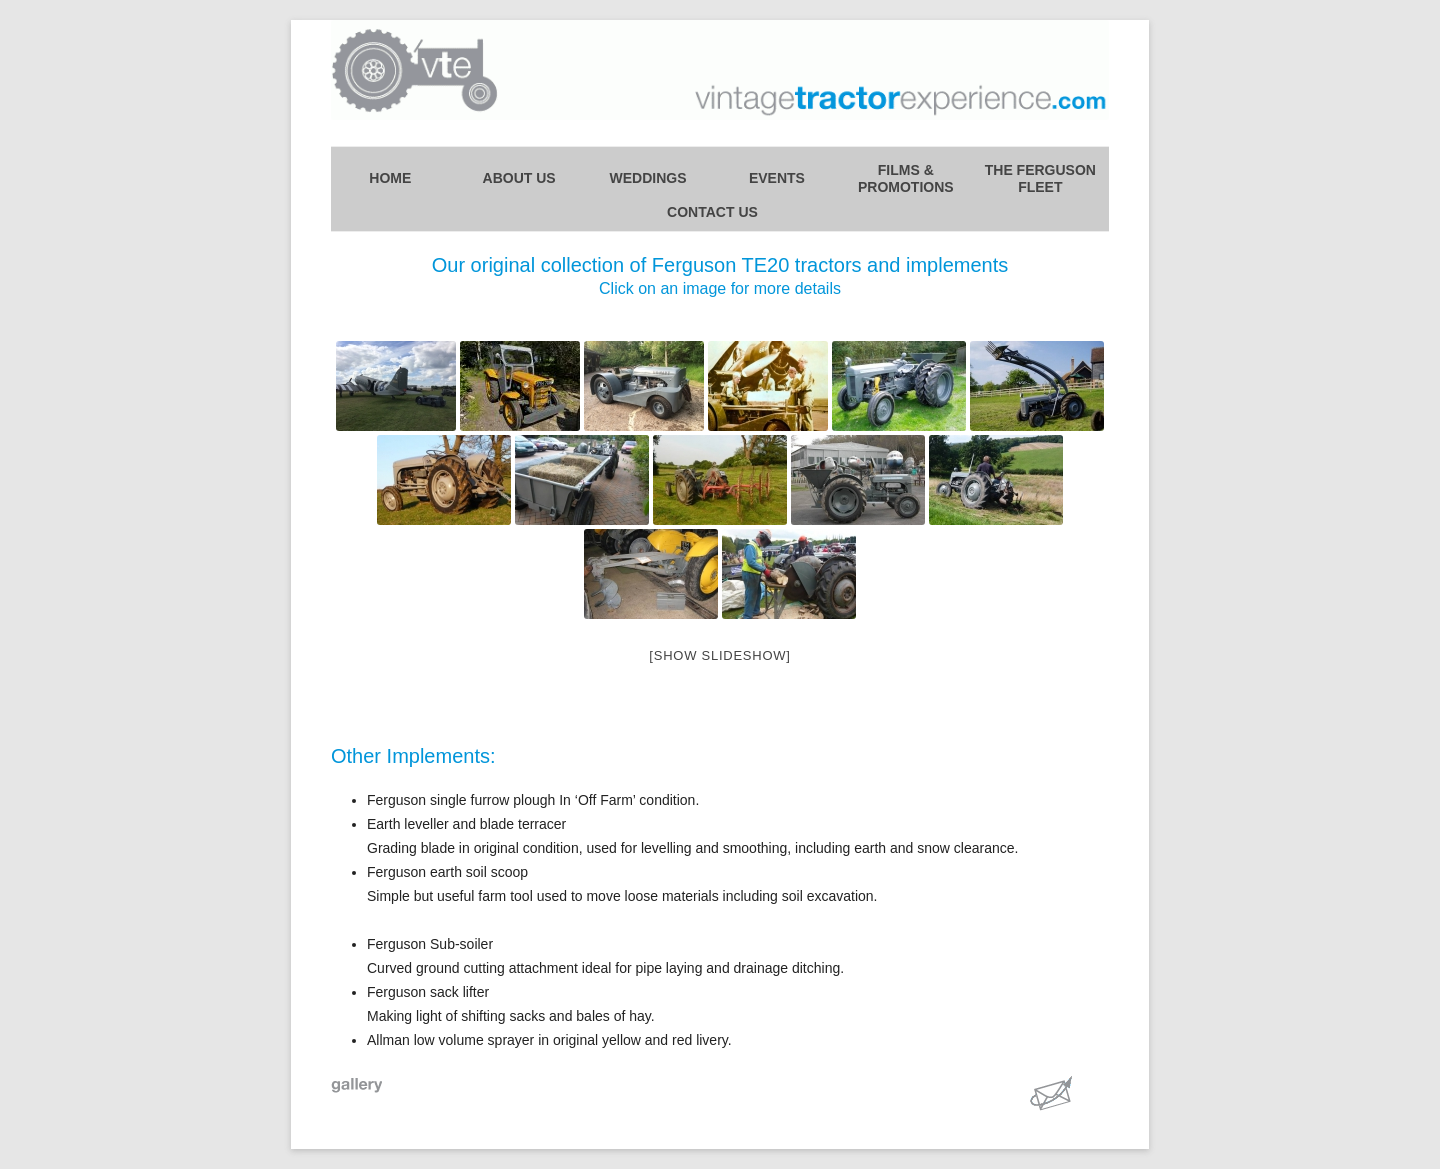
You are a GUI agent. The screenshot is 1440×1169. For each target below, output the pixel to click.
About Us (519, 178)
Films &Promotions (906, 178)
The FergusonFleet (1040, 178)
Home (390, 178)
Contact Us (712, 212)
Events (777, 178)
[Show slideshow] (719, 655)
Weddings (648, 178)
